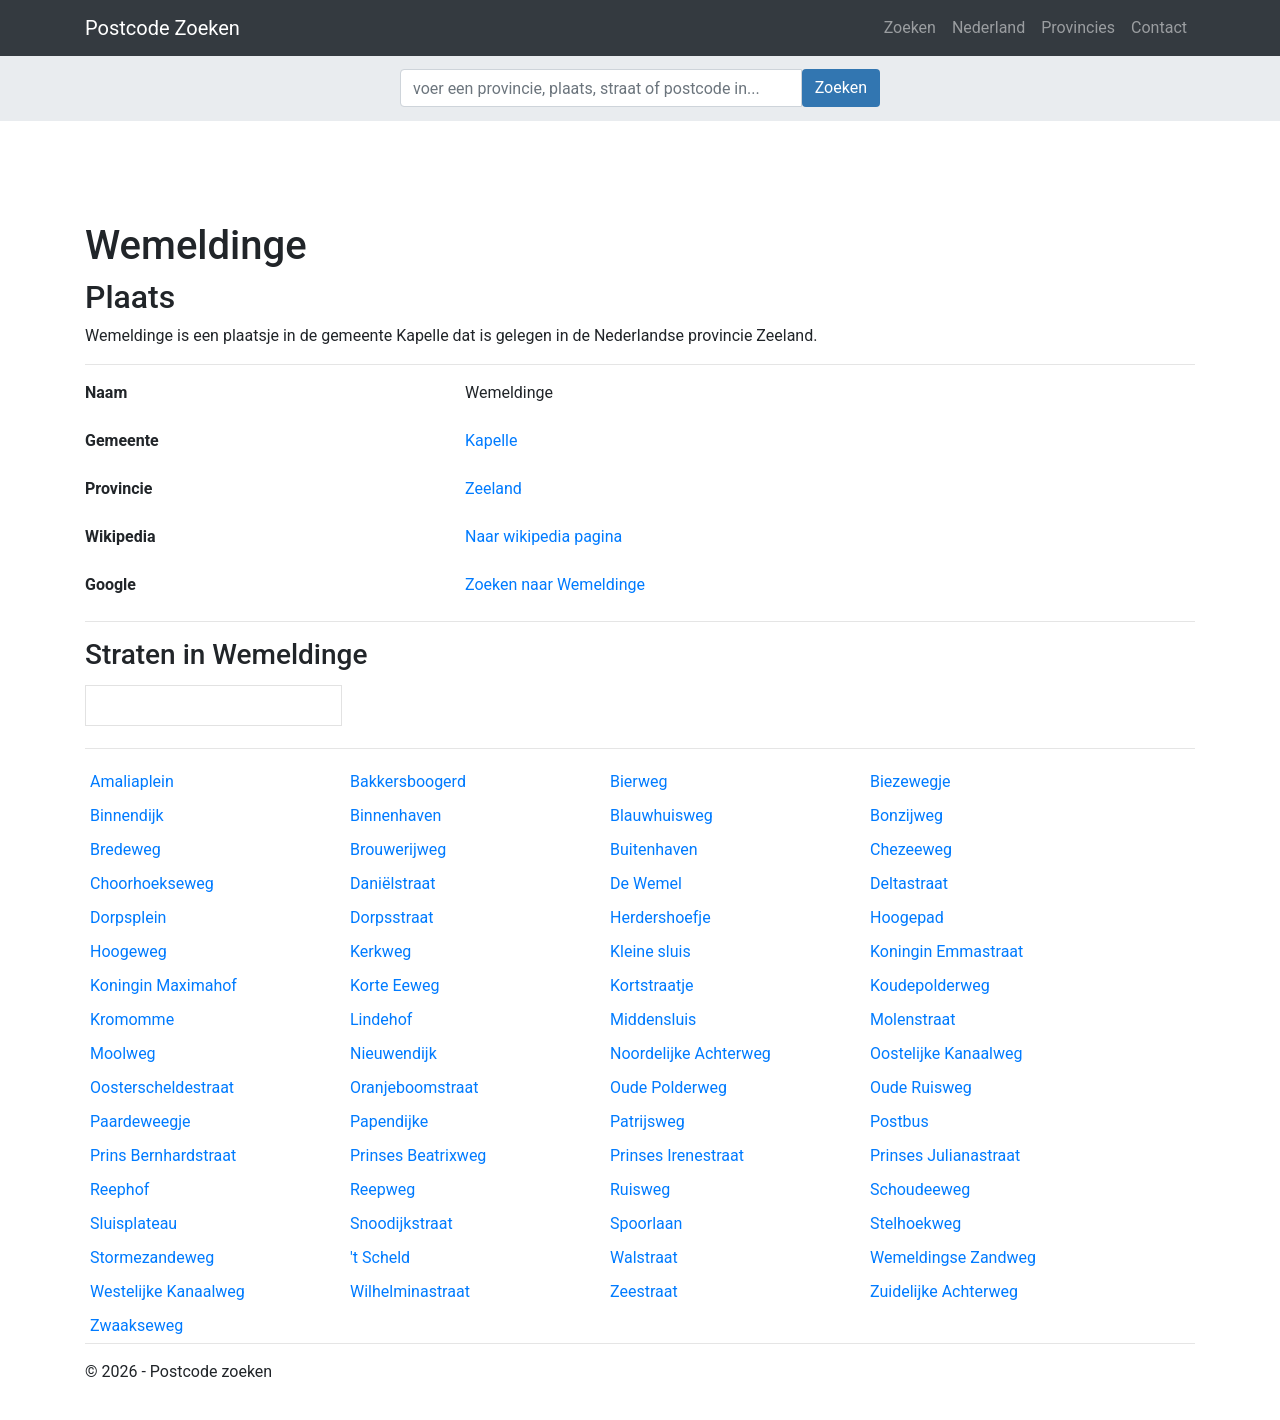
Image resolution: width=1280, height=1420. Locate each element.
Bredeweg (125, 849)
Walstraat (644, 1257)
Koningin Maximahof (163, 985)
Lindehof (381, 1019)
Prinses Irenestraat (677, 1155)
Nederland (988, 27)
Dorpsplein (128, 917)
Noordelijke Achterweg (690, 1053)
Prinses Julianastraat (945, 1155)
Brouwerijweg (398, 849)
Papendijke (389, 1121)
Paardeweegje (140, 1121)
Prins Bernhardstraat (163, 1155)
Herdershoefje (660, 917)
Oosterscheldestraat (162, 1087)
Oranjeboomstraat (414, 1087)
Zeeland (493, 488)
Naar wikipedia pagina (543, 536)
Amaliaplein (132, 781)
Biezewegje (910, 781)
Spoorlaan (646, 1223)
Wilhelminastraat (410, 1291)
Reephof (119, 1189)
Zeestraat (644, 1291)
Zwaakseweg (136, 1325)
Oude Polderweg (668, 1087)
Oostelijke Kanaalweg (946, 1053)
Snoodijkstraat (401, 1223)
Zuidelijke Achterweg (944, 1291)
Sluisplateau (133, 1223)
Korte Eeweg (394, 985)
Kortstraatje (652, 985)
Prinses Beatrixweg (418, 1155)
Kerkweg (380, 951)
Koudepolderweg (930, 985)
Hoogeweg (128, 951)
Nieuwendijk (393, 1053)
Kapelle (491, 440)
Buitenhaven (654, 849)
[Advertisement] (640, 170)
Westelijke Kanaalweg (167, 1291)
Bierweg (638, 781)
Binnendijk (127, 815)
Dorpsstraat (392, 917)
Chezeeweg (911, 849)
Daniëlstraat (393, 883)
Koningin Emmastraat (946, 951)
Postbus (899, 1121)
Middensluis (653, 1019)
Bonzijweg (906, 815)
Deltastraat (909, 883)
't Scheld (380, 1257)
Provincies (1078, 27)
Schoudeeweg (920, 1189)
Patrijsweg (647, 1121)
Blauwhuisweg (661, 815)
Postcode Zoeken (162, 28)
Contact (1159, 27)
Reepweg (382, 1189)
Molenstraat (913, 1019)
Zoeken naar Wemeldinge (555, 584)
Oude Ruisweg (921, 1087)
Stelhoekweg (915, 1223)
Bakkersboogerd (408, 781)
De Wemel (646, 883)
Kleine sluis (650, 951)
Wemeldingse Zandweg (953, 1257)
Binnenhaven (395, 815)
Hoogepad (907, 917)
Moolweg (123, 1053)
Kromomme (132, 1019)
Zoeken (910, 27)
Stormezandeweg (152, 1257)
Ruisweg (640, 1189)
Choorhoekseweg (152, 883)
